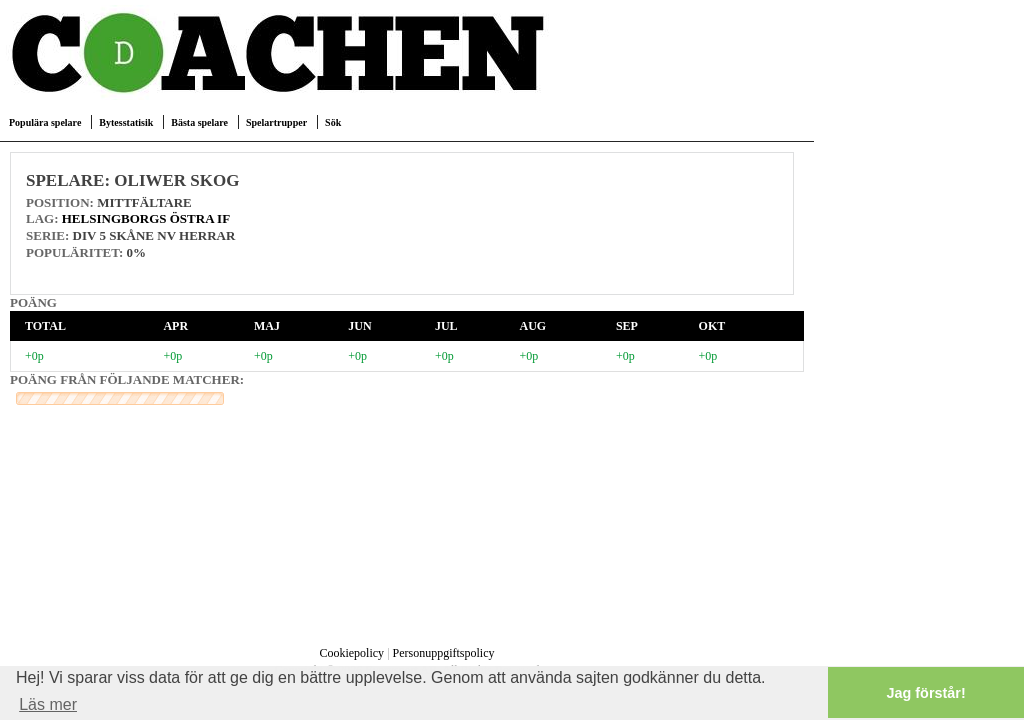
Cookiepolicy (351, 653)
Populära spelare (45, 122)
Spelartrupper (276, 122)
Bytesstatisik (126, 122)
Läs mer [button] (48, 704)
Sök (333, 122)
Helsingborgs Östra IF (146, 218)
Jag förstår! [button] (926, 693)
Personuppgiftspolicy (444, 653)
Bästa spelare (199, 122)
